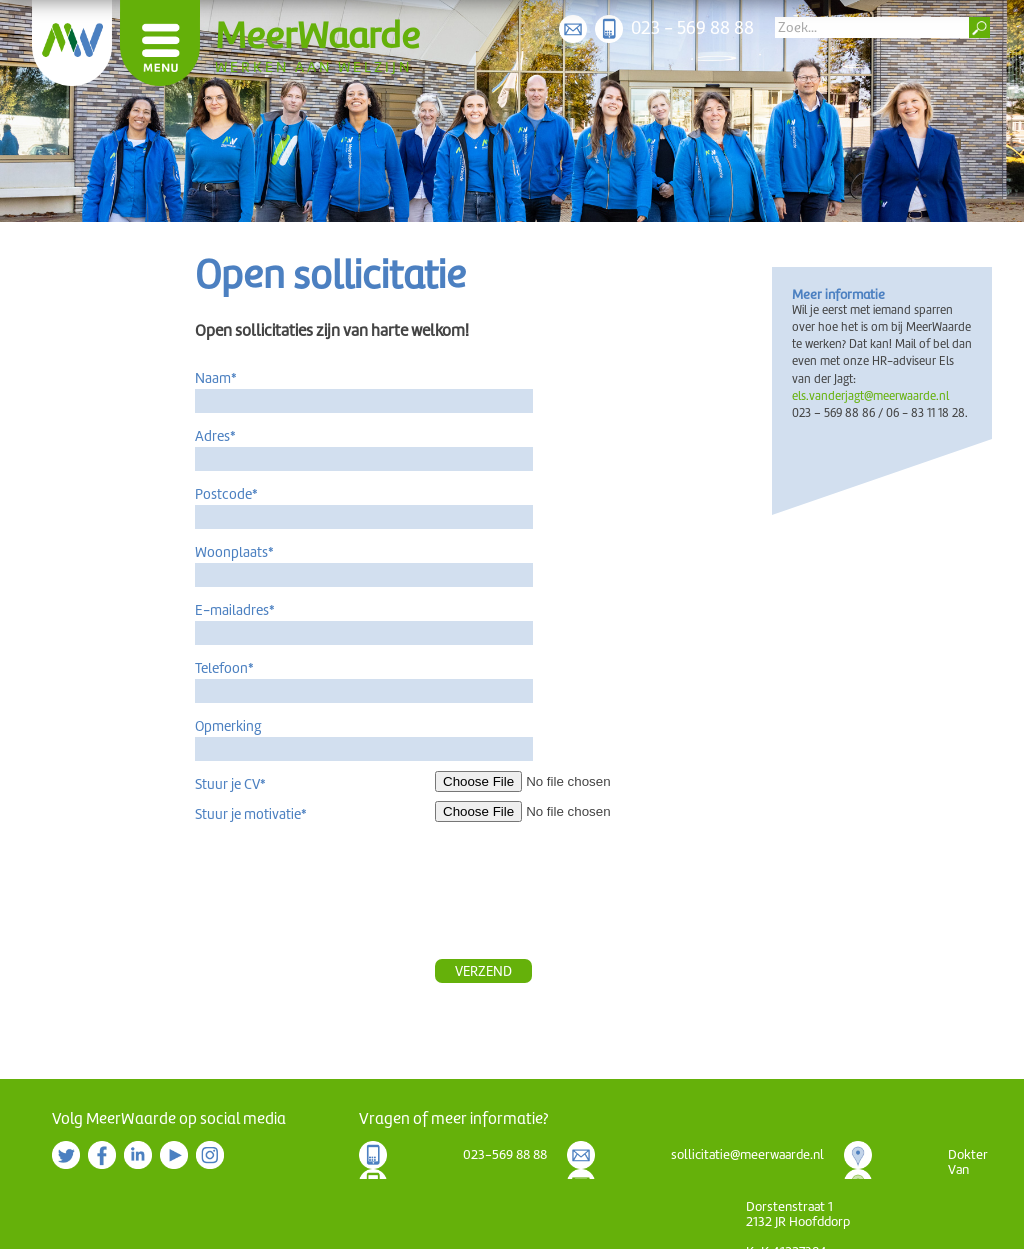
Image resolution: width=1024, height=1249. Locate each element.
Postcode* (226, 494)
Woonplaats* (234, 552)
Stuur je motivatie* (251, 814)
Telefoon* (224, 668)
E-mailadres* (235, 610)
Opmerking (228, 726)
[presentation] (587, 900)
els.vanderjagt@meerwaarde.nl (870, 396)
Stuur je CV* (230, 784)
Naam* (216, 378)
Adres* (215, 436)
